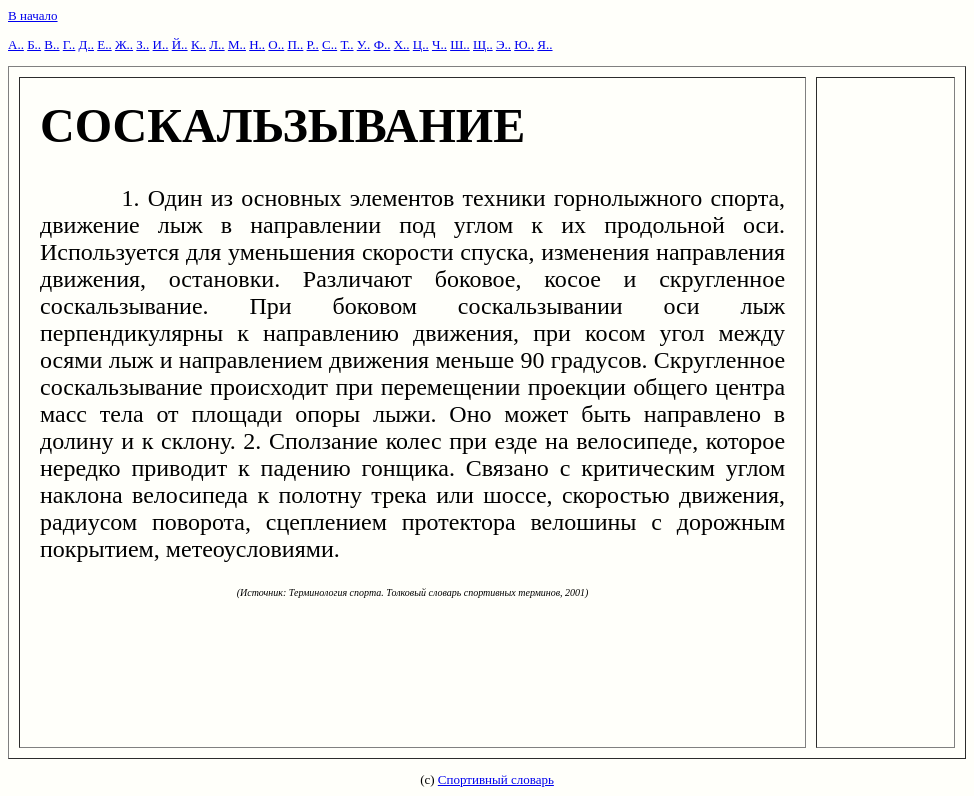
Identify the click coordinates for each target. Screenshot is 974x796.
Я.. (544, 44)
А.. (16, 44)
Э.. (503, 44)
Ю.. (524, 44)
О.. (276, 44)
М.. (237, 44)
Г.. (69, 44)
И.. (161, 44)
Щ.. (483, 44)
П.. (295, 44)
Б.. (34, 44)
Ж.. (124, 44)
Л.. (216, 44)
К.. (198, 44)
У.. (364, 44)
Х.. (402, 44)
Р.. (313, 44)
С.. (329, 44)
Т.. (346, 44)
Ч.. (439, 44)
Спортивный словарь (496, 779)
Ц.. (421, 44)
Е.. (104, 44)
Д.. (86, 44)
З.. (142, 44)
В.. (51, 44)
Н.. (257, 44)
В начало (33, 15)
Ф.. (382, 44)
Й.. (180, 44)
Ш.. (460, 44)
